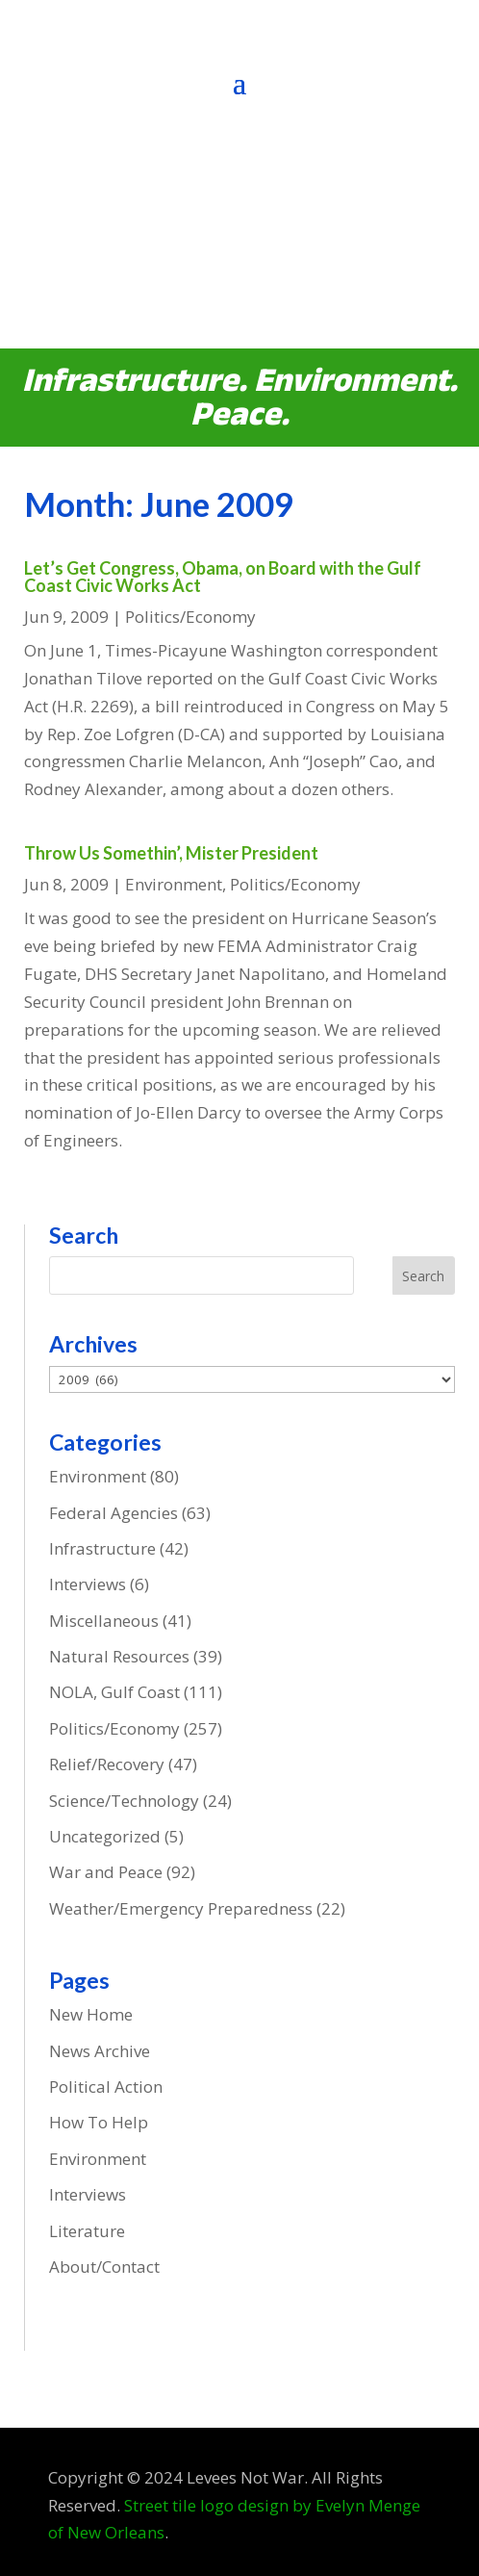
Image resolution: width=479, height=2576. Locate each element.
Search (423, 1276)
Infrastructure (102, 1548)
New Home (91, 2014)
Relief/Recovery (106, 1764)
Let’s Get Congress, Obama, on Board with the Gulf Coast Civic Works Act (222, 576)
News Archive (99, 2051)
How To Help (98, 2122)
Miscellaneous (104, 1621)
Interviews (87, 1584)
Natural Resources (119, 1656)
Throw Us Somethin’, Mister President (171, 852)
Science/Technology (124, 1801)
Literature (87, 2231)
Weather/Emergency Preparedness (181, 1908)
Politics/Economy (190, 616)
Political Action (106, 2086)
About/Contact (104, 2266)
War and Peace (106, 1872)
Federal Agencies (113, 1513)
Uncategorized (105, 1836)
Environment (173, 884)
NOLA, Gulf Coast (114, 1692)
